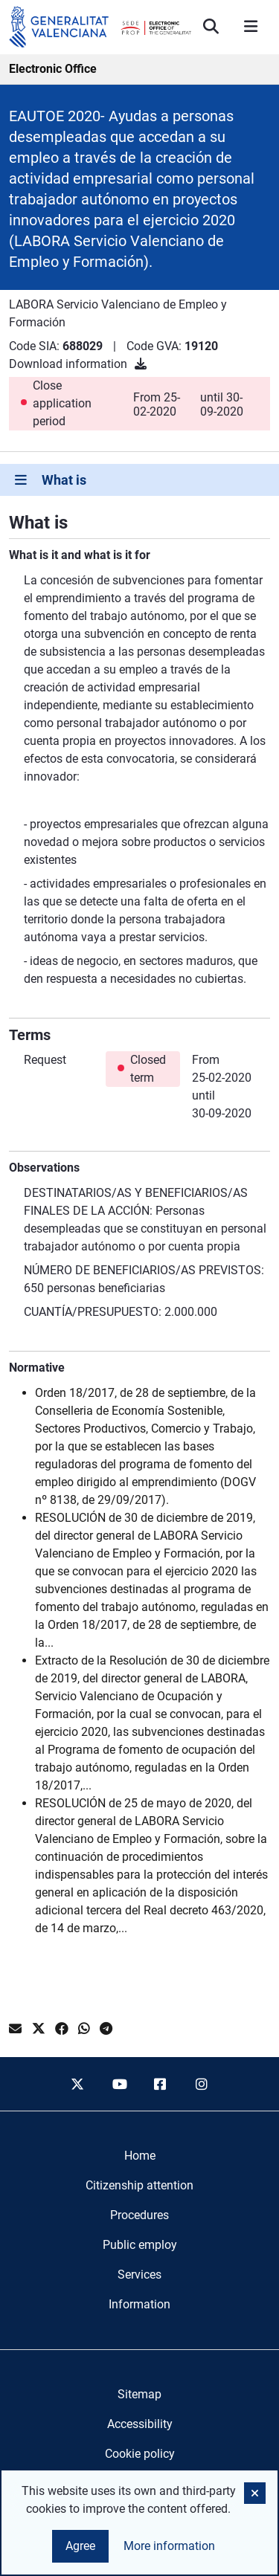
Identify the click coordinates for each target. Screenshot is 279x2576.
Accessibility (140, 2424)
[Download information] (141, 364)
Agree (80, 2546)
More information (169, 2546)
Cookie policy (140, 2454)
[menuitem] (139, 2156)
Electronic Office (53, 69)
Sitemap (139, 2394)
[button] (255, 2493)
